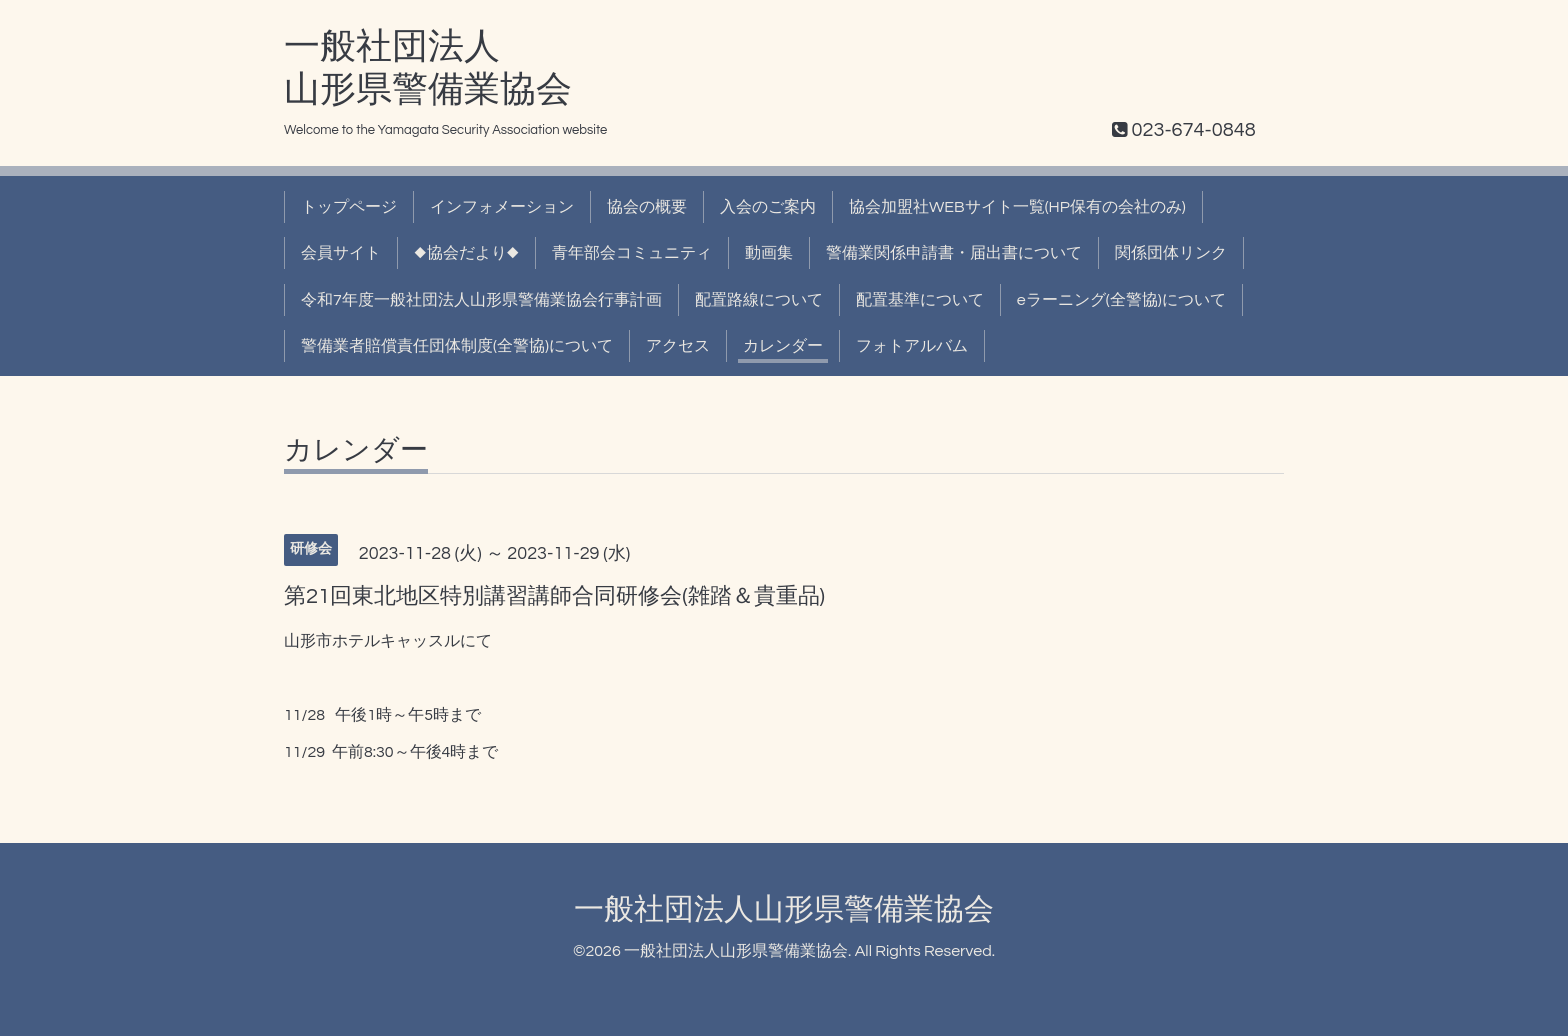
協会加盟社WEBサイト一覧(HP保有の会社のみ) (1017, 207)
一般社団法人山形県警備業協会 (784, 909)
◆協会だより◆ (466, 253)
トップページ (349, 207)
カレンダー (783, 346)
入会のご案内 (768, 207)
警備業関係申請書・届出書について (954, 253)
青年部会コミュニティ (632, 253)
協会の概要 (647, 207)
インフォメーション (502, 207)
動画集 (769, 253)
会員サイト (341, 253)
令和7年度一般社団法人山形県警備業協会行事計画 (481, 300)
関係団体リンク (1171, 253)
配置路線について (759, 300)
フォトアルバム (912, 346)
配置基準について (920, 300)
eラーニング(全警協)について (1121, 300)
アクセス (678, 346)
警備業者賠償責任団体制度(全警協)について (457, 346)
